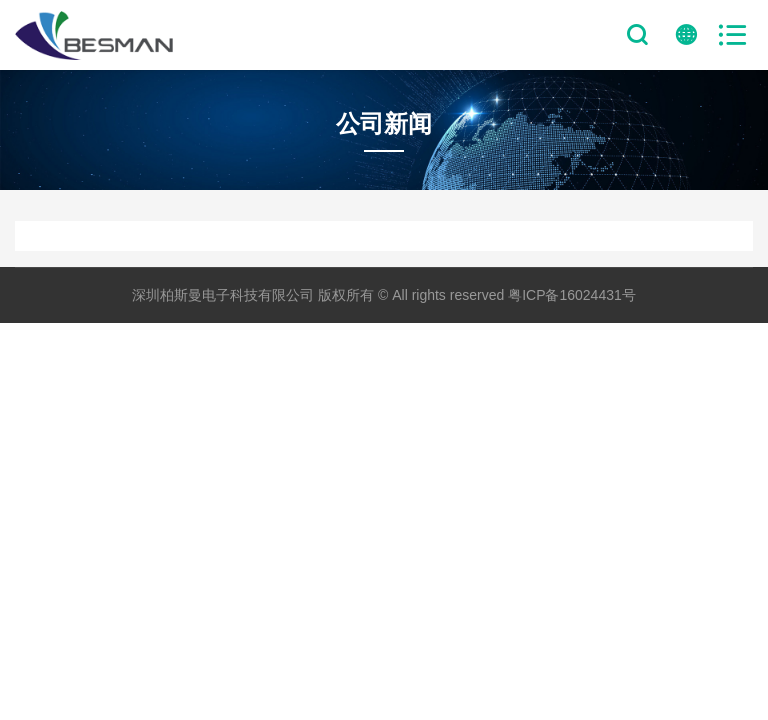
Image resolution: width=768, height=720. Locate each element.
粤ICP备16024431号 (572, 295)
